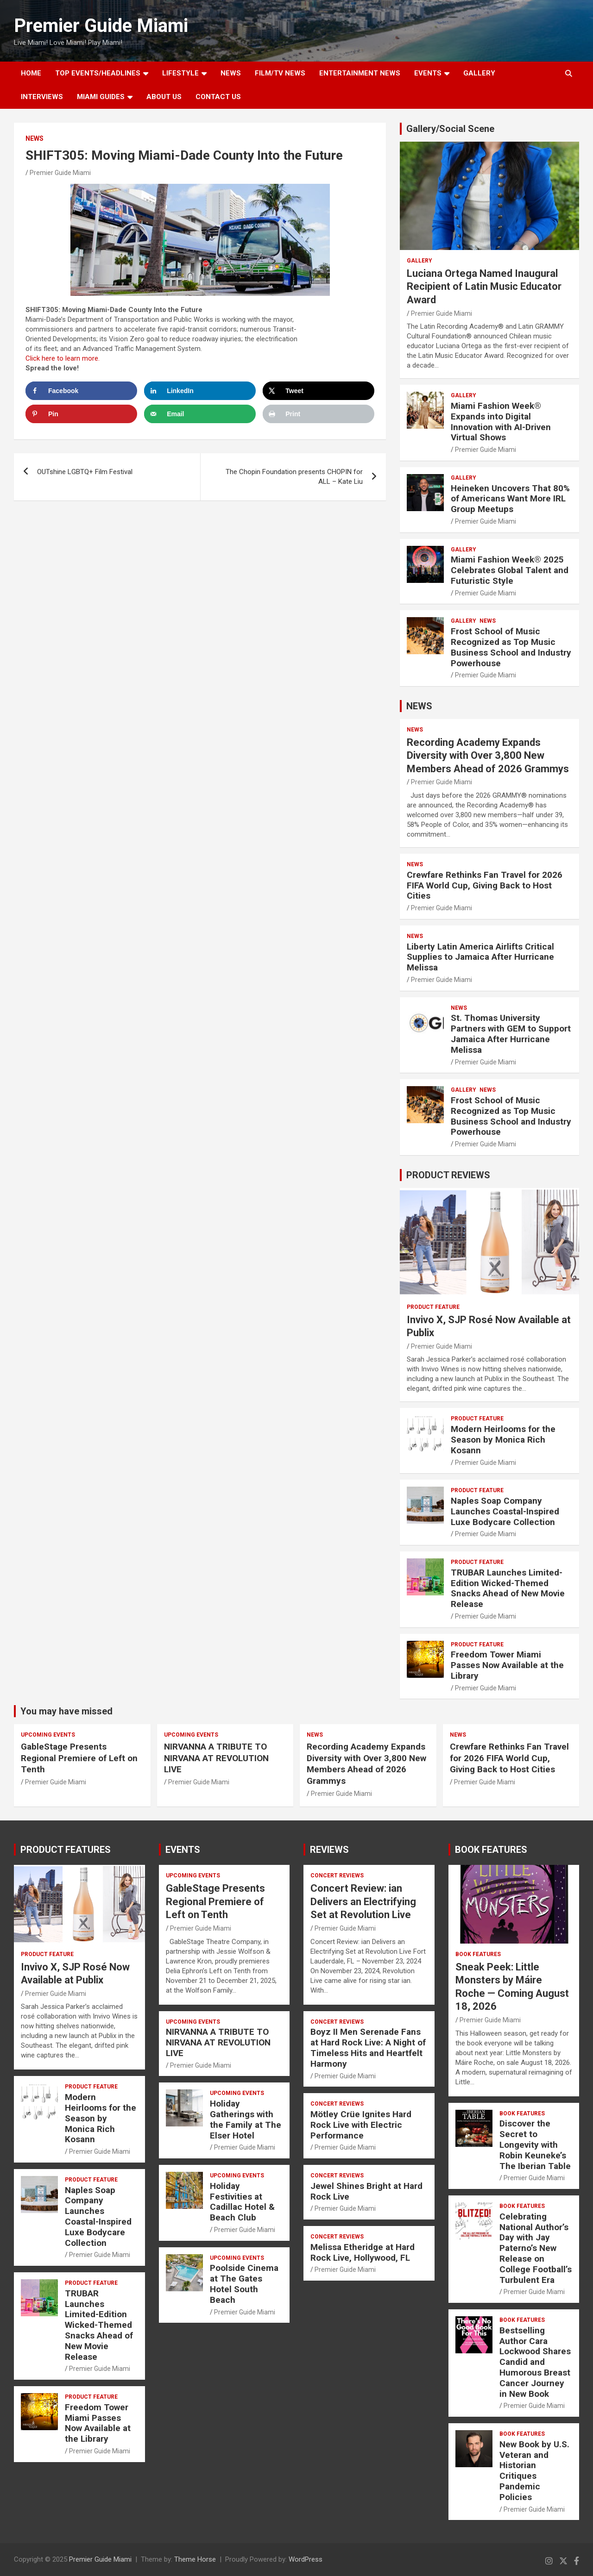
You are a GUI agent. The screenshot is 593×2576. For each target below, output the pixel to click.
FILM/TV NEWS (280, 73)
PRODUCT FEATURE (433, 1307)
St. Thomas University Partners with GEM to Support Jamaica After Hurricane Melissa (511, 1034)
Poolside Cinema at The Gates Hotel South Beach (244, 2284)
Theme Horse (195, 2559)
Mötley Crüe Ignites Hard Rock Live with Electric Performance (360, 2125)
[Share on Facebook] (81, 390)
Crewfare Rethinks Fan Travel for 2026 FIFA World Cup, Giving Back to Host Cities (484, 885)
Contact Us (218, 97)
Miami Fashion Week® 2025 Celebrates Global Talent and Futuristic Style (509, 570)
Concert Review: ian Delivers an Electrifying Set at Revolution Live (363, 1901)
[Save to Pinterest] (81, 414)
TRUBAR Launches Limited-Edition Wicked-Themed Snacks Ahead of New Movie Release (508, 1588)
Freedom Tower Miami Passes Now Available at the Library (507, 1665)
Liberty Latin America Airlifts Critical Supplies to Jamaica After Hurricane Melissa (480, 957)
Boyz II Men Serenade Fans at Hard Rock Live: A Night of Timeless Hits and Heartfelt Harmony (368, 2047)
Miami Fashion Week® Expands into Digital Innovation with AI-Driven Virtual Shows (501, 421)
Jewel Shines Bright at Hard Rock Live (366, 2191)
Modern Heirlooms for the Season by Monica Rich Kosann (503, 1440)
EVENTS (428, 73)
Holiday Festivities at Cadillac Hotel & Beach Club (242, 2202)
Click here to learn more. (62, 358)
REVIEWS (329, 1849)
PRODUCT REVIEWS (448, 1175)
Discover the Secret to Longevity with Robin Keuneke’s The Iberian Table (535, 2144)
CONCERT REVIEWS (337, 1875)
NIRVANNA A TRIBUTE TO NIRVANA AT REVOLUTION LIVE (216, 1758)
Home (31, 73)
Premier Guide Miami (101, 26)
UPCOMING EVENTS (48, 1735)
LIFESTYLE (180, 73)
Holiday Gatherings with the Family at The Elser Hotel (245, 2119)
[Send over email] (200, 414)
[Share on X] (318, 390)
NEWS (231, 73)
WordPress (305, 2559)
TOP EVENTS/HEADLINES (97, 73)
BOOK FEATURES (491, 1849)
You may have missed (66, 1711)
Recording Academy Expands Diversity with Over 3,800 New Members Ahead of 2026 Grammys (488, 756)
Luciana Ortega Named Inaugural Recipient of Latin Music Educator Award (484, 287)
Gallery (419, 260)
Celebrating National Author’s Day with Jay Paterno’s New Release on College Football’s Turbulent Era (535, 2248)
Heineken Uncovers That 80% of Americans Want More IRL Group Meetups (510, 499)
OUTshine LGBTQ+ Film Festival (84, 472)
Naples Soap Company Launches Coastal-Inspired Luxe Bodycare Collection (505, 1511)
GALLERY (479, 73)
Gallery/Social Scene (450, 128)
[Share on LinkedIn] (200, 390)
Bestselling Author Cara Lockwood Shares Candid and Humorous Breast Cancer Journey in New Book (535, 2362)
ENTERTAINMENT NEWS (359, 73)
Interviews (42, 97)
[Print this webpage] (318, 414)
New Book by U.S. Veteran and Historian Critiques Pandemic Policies (534, 2470)
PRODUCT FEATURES (65, 1849)
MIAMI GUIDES (101, 97)
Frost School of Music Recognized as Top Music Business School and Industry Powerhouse (511, 647)
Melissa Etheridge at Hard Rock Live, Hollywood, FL (362, 2252)
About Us (164, 97)
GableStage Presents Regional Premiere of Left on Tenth (79, 1758)
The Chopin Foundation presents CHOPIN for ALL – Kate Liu (294, 477)
